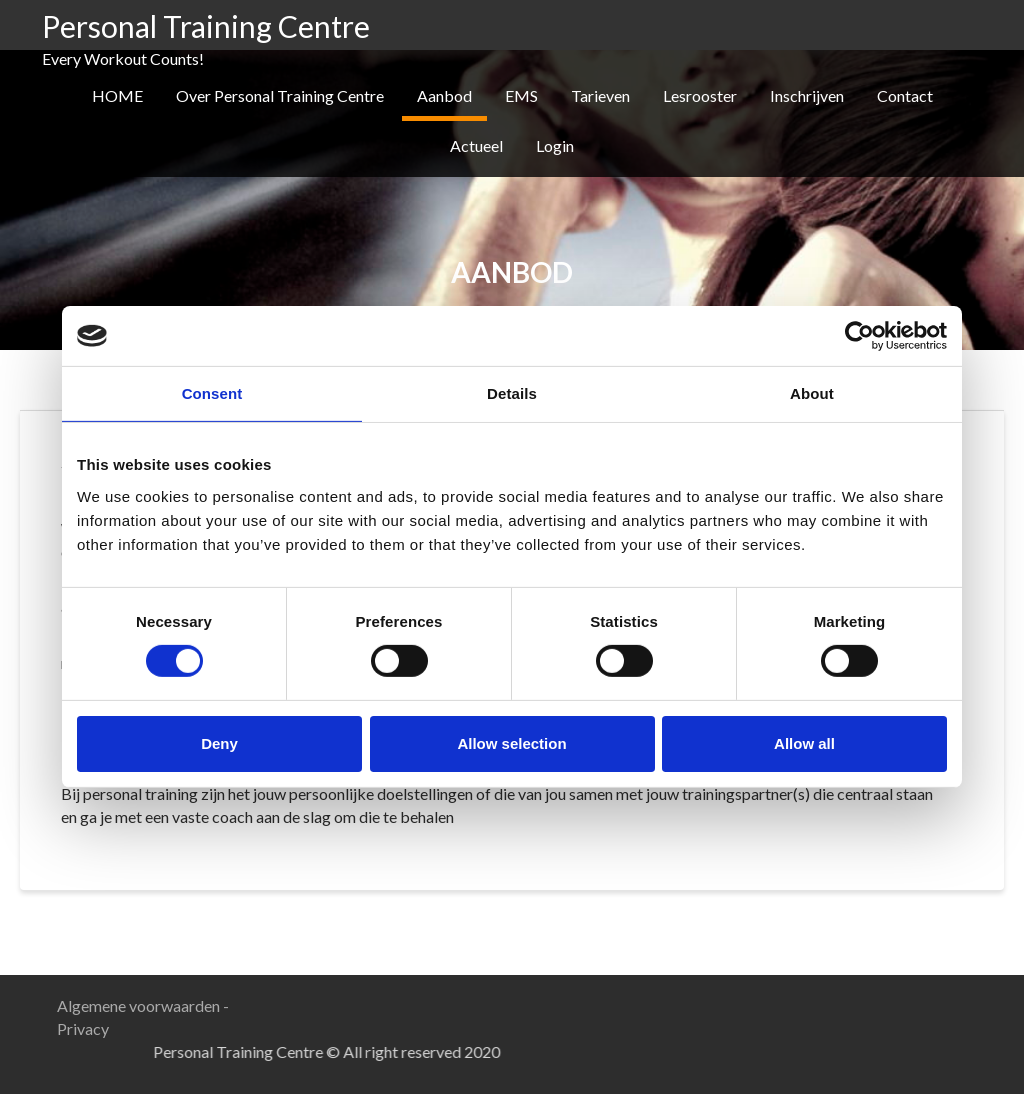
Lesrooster (700, 95)
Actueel (476, 145)
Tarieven (600, 95)
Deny (219, 743)
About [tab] (812, 393)
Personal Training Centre (206, 26)
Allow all (804, 743)
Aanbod (444, 95)
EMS (521, 95)
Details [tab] (512, 393)
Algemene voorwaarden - (143, 1005)
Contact (905, 95)
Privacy (83, 1028)
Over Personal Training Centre (280, 95)
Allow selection (511, 743)
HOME (117, 95)
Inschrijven (807, 95)
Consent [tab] (212, 393)
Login (555, 145)
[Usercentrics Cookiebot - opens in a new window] (859, 336)
